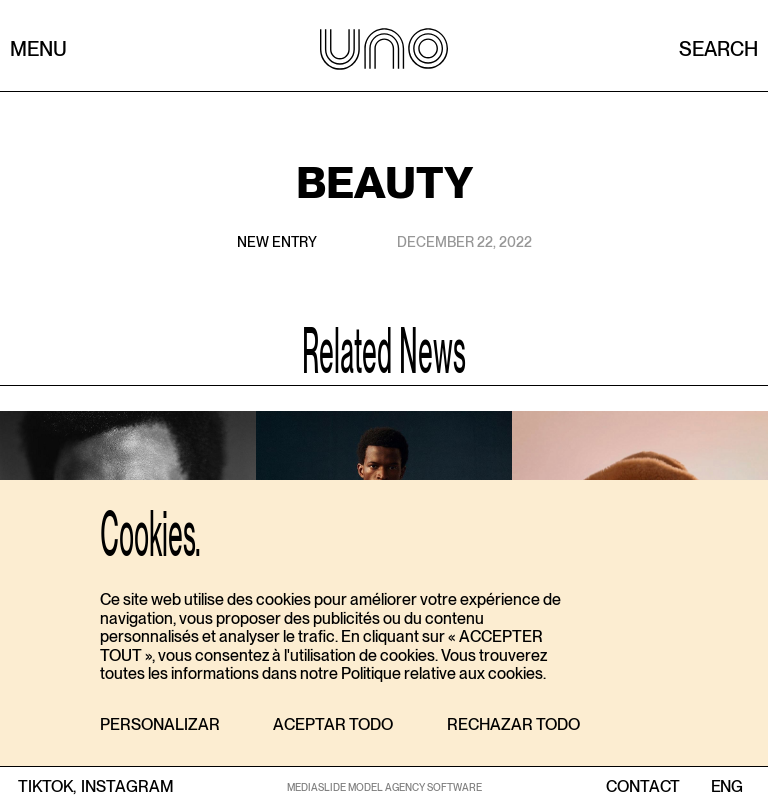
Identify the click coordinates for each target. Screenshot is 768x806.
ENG (726, 787)
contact (643, 787)
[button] (160, 725)
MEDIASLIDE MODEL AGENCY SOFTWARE (384, 787)
